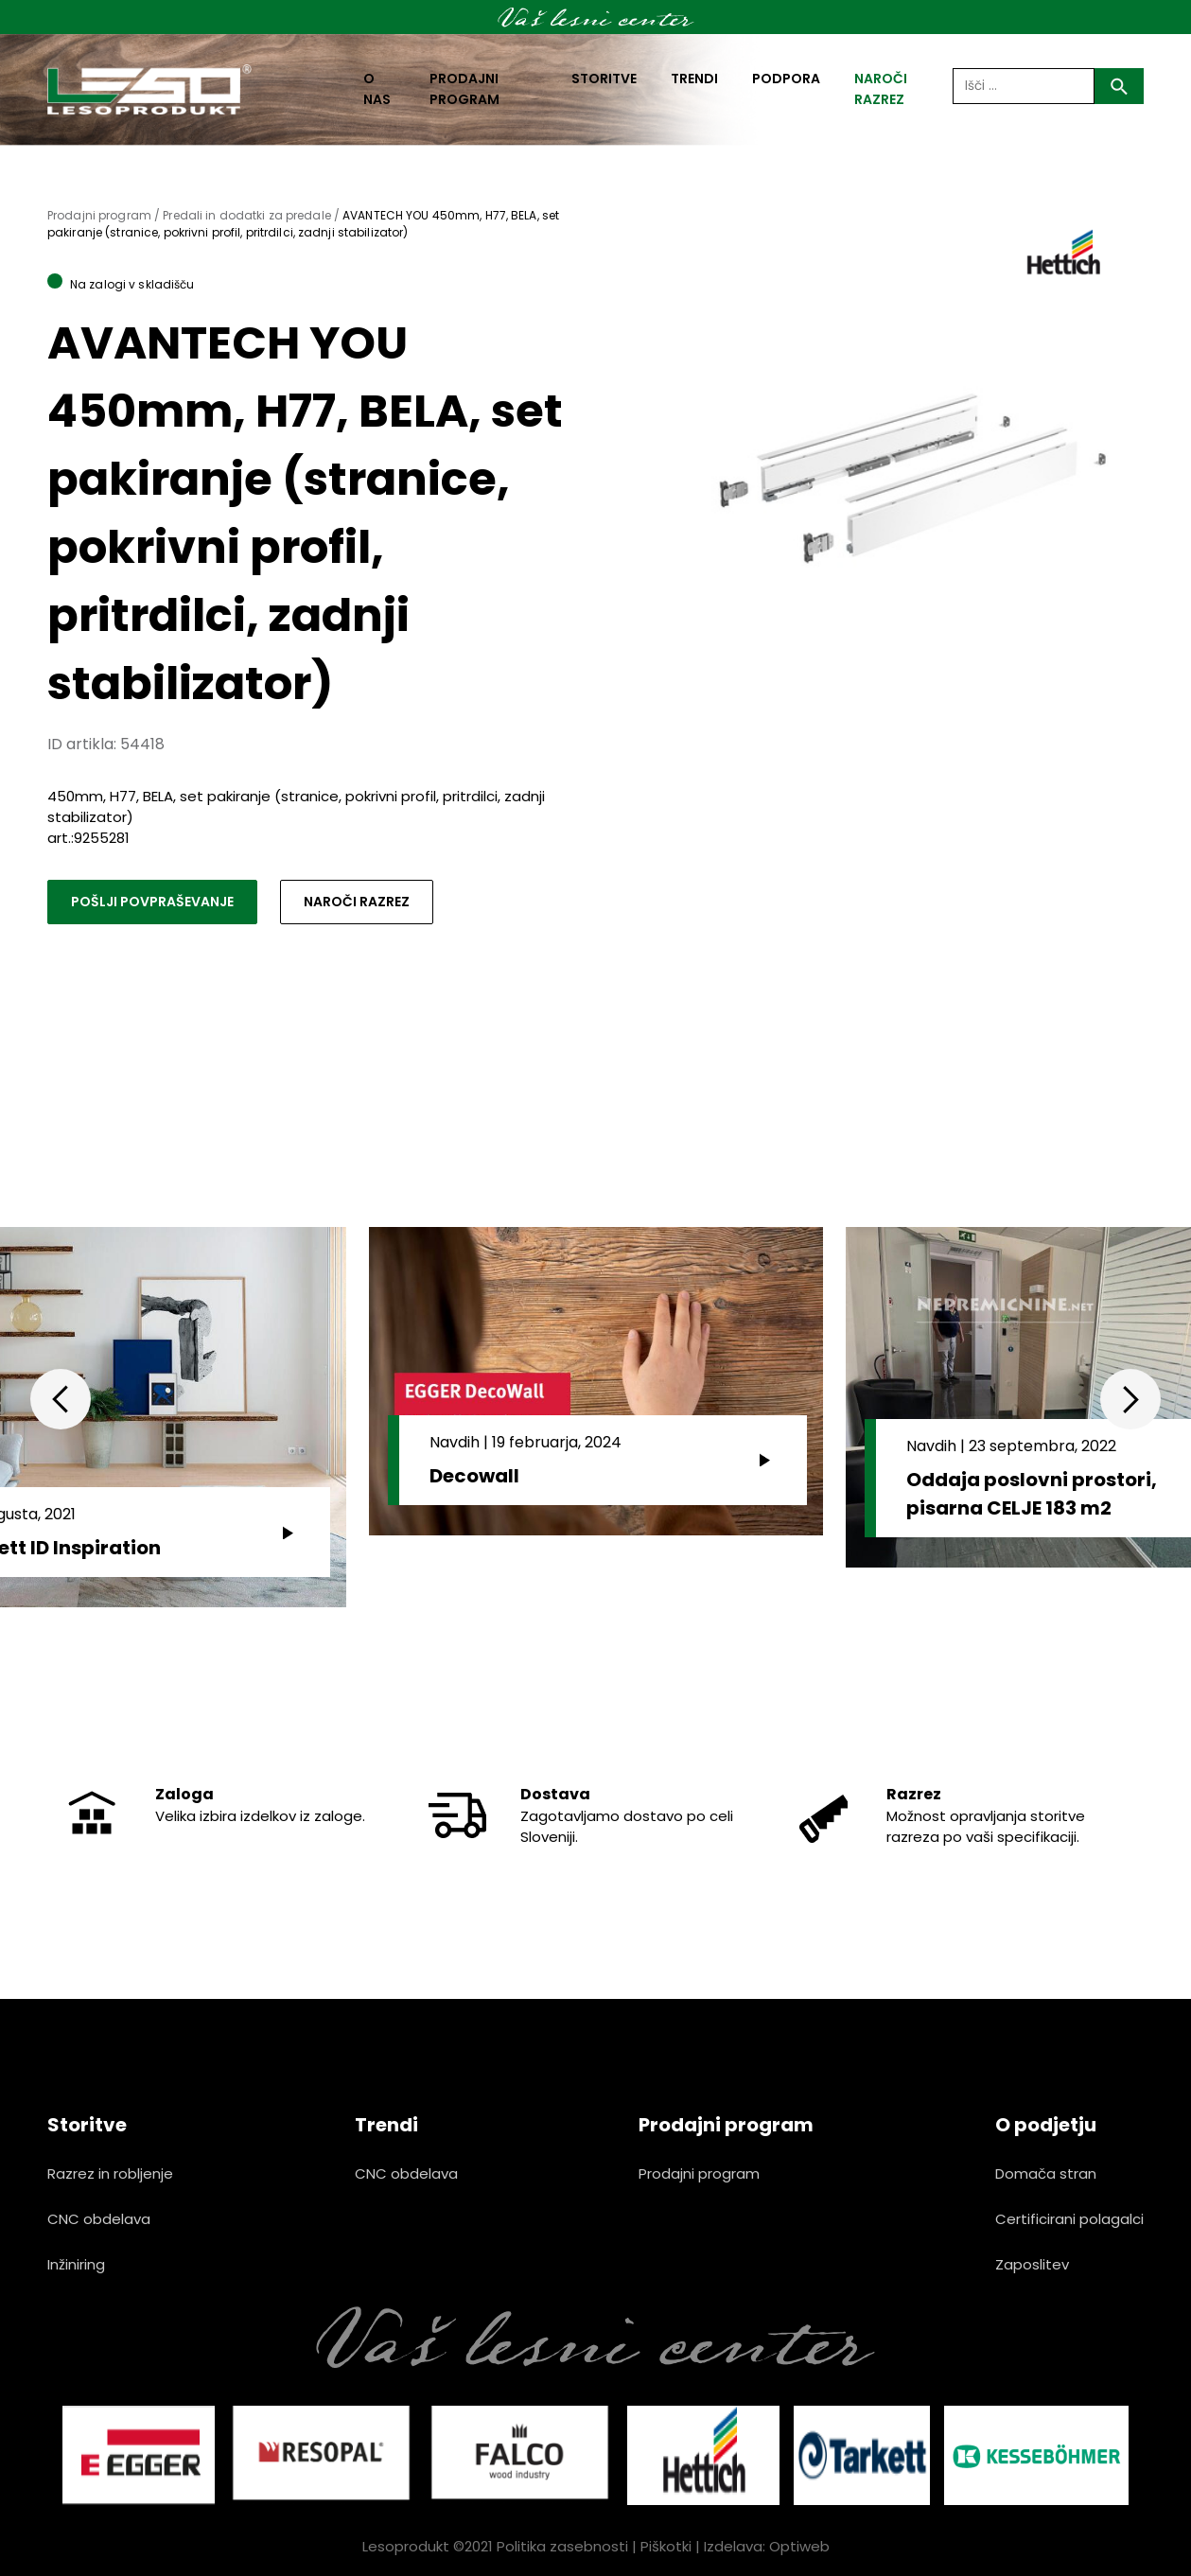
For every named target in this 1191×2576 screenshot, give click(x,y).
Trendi (694, 78)
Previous (60, 1399)
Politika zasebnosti (562, 2546)
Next (1130, 1399)
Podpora (786, 78)
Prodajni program (464, 89)
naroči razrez (880, 89)
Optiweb (799, 2546)
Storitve (604, 78)
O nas (377, 89)
